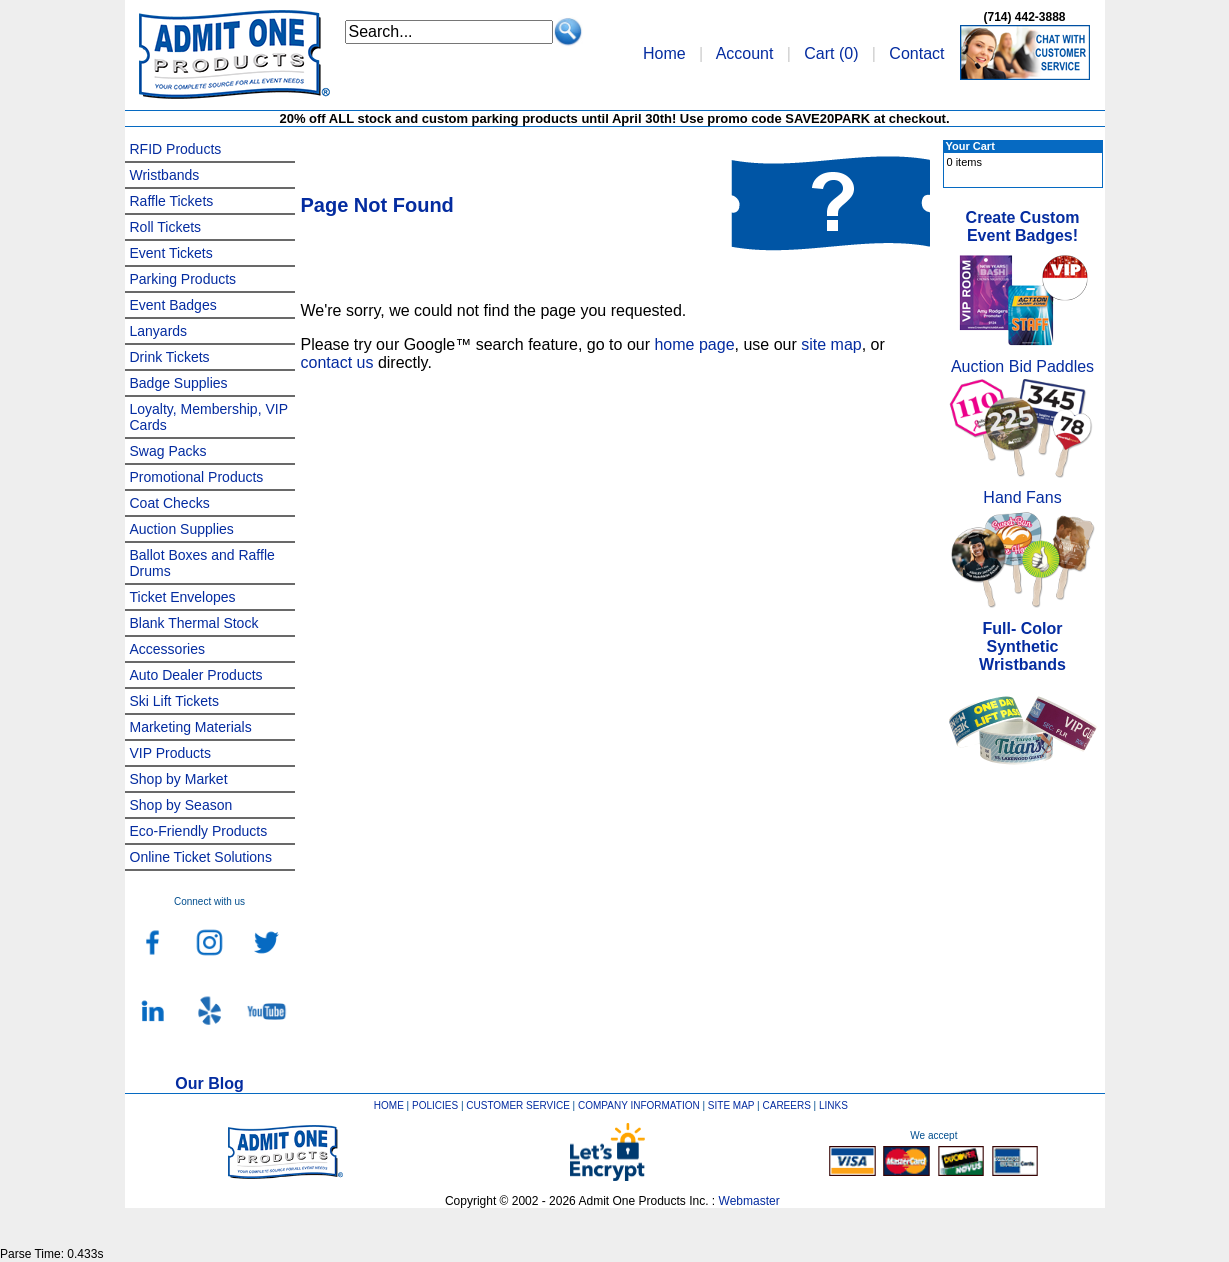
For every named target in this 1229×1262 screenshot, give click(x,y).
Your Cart (970, 146)
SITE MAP (731, 1105)
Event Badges (173, 305)
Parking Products (183, 279)
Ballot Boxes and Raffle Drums (202, 563)
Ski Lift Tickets (174, 701)
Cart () (831, 53)
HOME (389, 1105)
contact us (337, 362)
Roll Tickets (166, 227)
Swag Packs (168, 451)
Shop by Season (181, 805)
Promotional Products (197, 477)
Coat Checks (170, 503)
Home (664, 53)
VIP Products (170, 753)
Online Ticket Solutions (201, 857)
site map (831, 344)
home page (694, 344)
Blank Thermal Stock (194, 623)
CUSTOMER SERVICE (518, 1105)
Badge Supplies (179, 383)
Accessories (167, 649)
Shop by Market (179, 779)
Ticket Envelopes (183, 597)
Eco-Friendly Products (199, 831)
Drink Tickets (170, 357)
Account (745, 53)
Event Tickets (171, 253)
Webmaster (749, 1201)
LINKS (833, 1105)
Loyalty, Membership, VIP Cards (209, 417)
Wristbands (165, 175)
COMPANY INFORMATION (639, 1105)
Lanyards (159, 331)
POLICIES (435, 1105)
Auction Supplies (182, 529)
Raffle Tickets (172, 201)
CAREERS (786, 1105)
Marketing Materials (191, 727)
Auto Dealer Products (196, 675)
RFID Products (176, 149)
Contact (916, 53)
